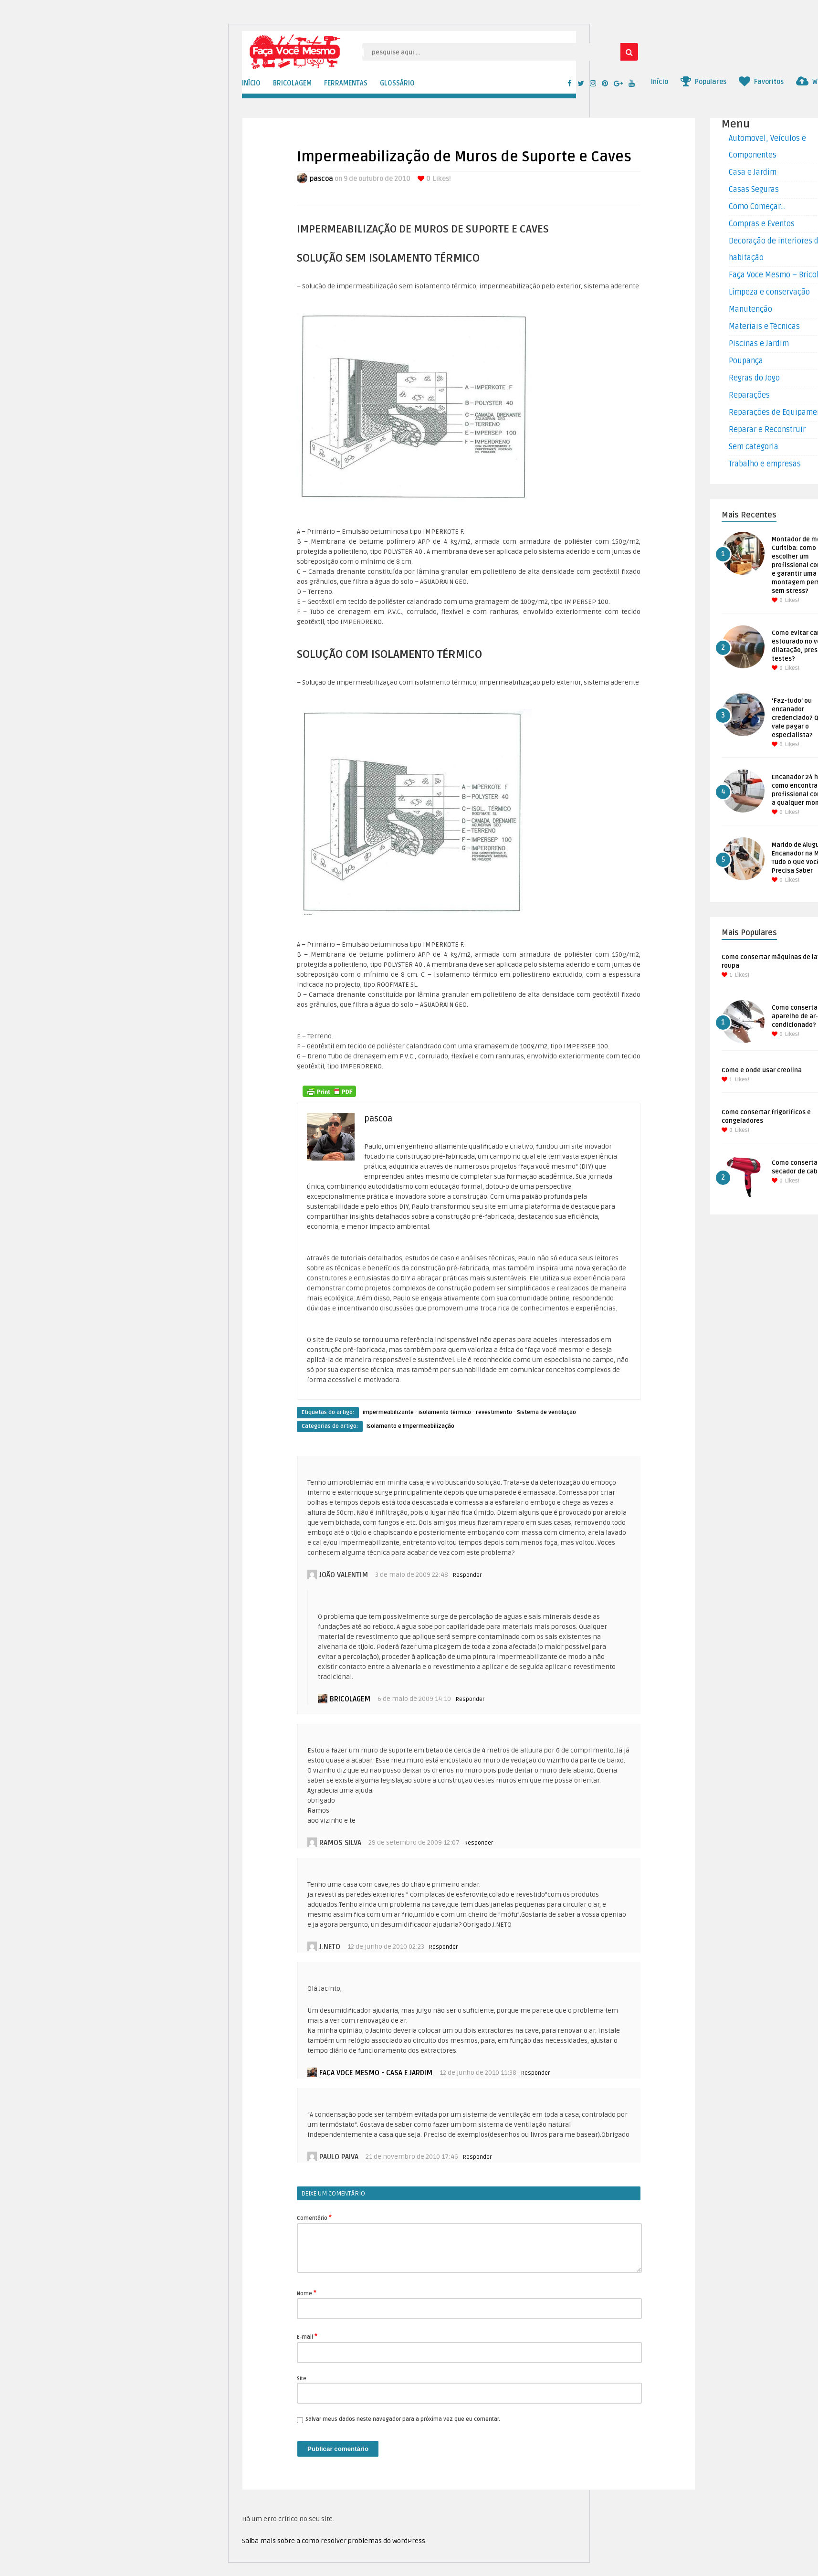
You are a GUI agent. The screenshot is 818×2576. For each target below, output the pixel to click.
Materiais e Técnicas (764, 326)
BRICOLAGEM (292, 83)
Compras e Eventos (762, 224)
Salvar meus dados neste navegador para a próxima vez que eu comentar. (402, 2419)
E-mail (307, 2336)
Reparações (749, 395)
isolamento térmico (445, 1412)
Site (301, 2378)
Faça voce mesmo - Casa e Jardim (375, 2073)
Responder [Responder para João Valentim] (467, 1575)
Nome (306, 2293)
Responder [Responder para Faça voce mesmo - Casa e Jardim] (535, 2073)
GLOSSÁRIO (397, 83)
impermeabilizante (388, 1412)
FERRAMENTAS (345, 83)
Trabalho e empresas (765, 464)
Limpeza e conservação (769, 292)
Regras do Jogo (754, 378)
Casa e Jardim (752, 172)
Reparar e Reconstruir (767, 429)
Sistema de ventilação (546, 1412)
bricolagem (350, 1699)
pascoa (321, 179)
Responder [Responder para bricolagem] (470, 1699)
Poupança (746, 361)
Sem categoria (753, 447)
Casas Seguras (754, 189)
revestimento (494, 1412)
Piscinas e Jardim (759, 343)
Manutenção (750, 309)
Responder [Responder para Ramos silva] (478, 1843)
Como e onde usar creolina (762, 1070)
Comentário (314, 2217)
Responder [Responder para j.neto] (443, 1947)
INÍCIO (251, 83)
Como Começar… (757, 206)
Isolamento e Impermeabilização (410, 1426)
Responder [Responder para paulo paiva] (477, 2157)
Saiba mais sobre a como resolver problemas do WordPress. (334, 2541)
